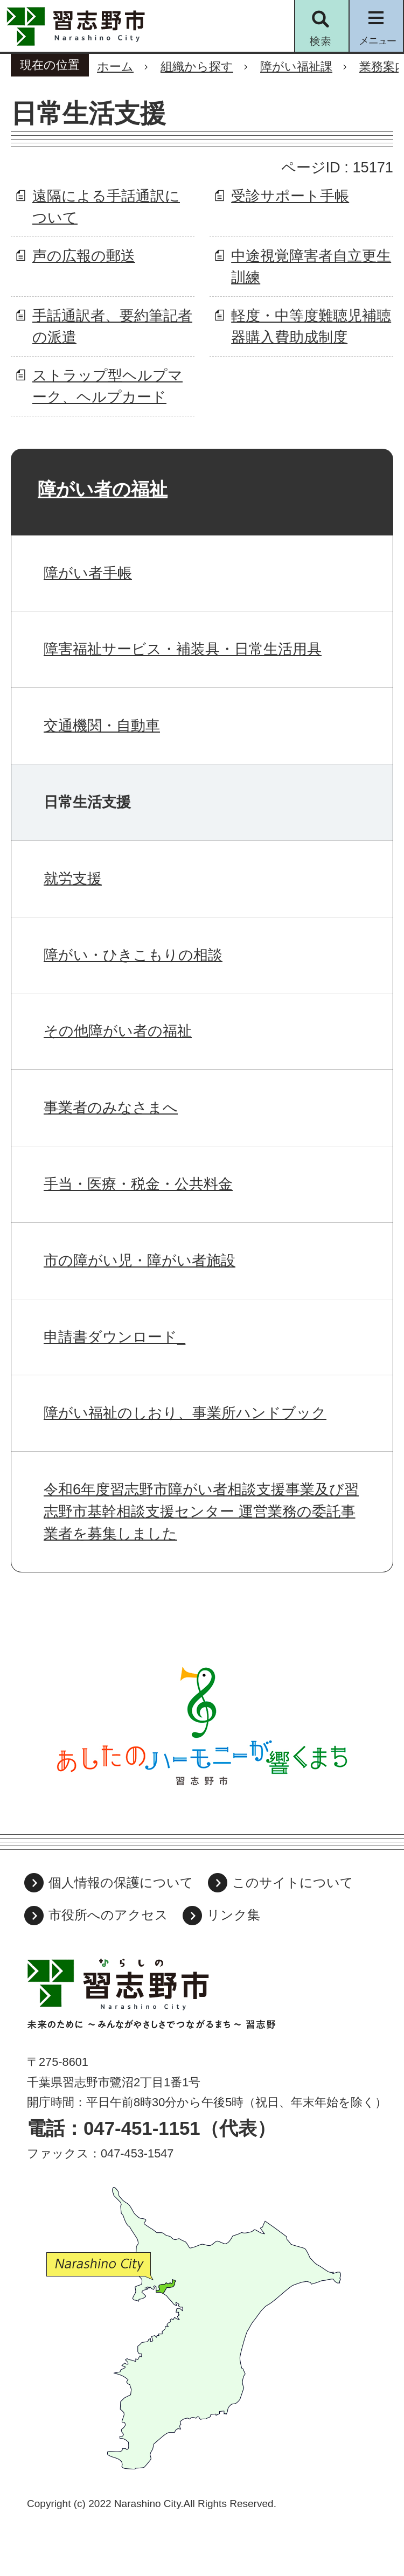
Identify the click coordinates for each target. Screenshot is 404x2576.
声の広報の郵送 (83, 255)
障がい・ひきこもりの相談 (133, 954)
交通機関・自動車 (102, 725)
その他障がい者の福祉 (118, 1030)
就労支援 (73, 878)
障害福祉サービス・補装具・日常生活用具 (183, 648)
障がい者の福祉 (103, 489)
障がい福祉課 (296, 66)
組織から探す (197, 66)
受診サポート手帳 (290, 195)
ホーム (115, 66)
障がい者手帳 (88, 573)
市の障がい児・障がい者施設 (139, 1260)
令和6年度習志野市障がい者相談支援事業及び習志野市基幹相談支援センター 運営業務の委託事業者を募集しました (201, 1511)
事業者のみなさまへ (111, 1107)
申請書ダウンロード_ (114, 1336)
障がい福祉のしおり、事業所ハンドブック (185, 1412)
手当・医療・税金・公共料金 (138, 1183)
